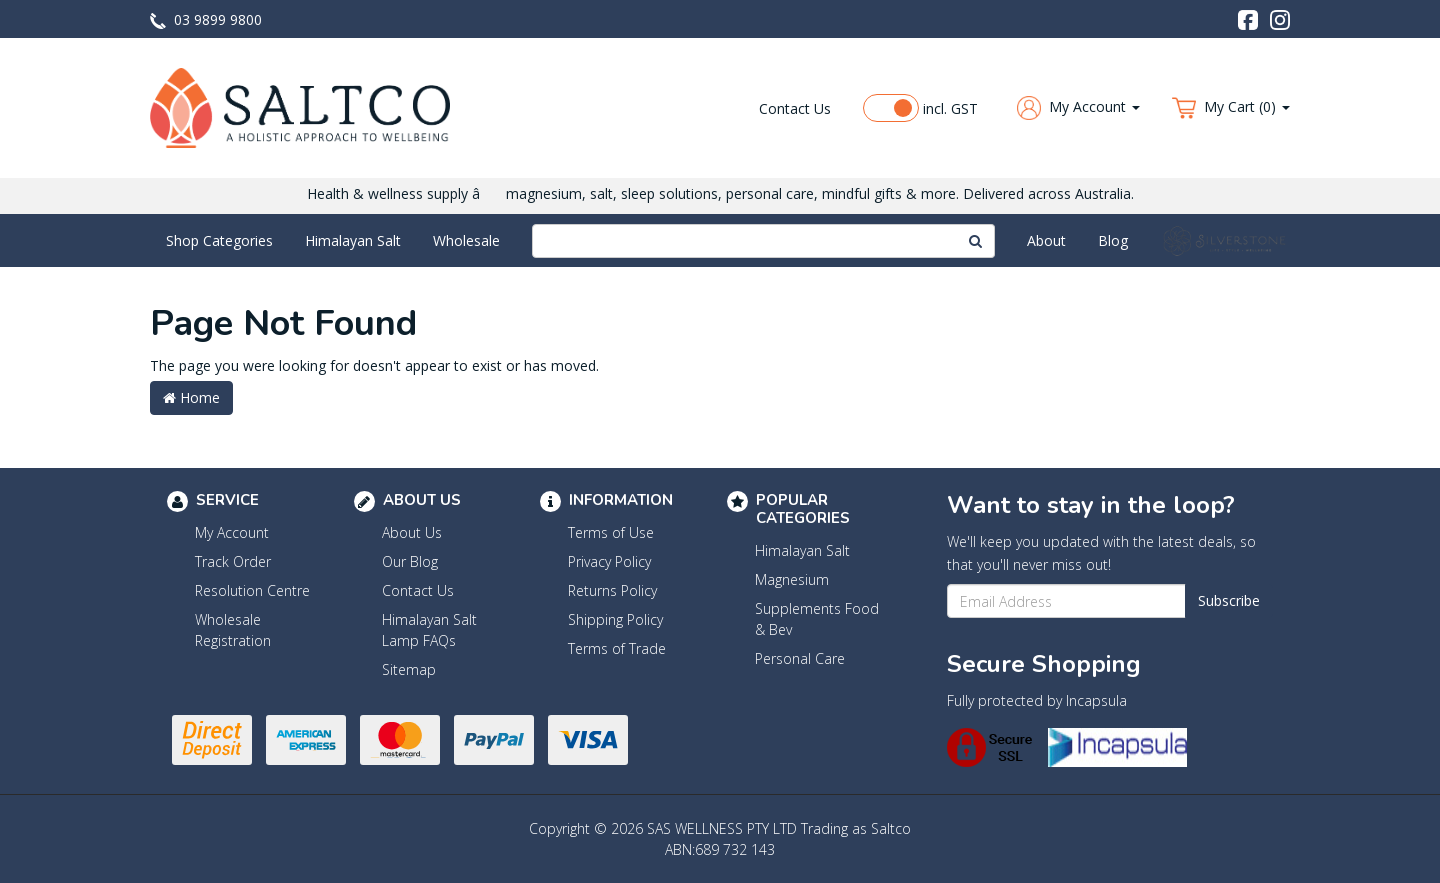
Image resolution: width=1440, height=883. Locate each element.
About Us (412, 532)
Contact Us (795, 108)
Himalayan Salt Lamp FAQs (429, 630)
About (1046, 240)
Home (191, 397)
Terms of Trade (617, 648)
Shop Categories (219, 240)
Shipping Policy (615, 619)
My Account (232, 532)
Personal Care (800, 658)
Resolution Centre (252, 590)
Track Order (233, 561)
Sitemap (409, 669)
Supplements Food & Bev (817, 619)
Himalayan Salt (353, 240)
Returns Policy (612, 590)
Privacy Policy (609, 561)
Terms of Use (611, 532)
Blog (1113, 240)
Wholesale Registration (233, 630)
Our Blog (410, 561)
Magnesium (792, 579)
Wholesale (466, 240)
